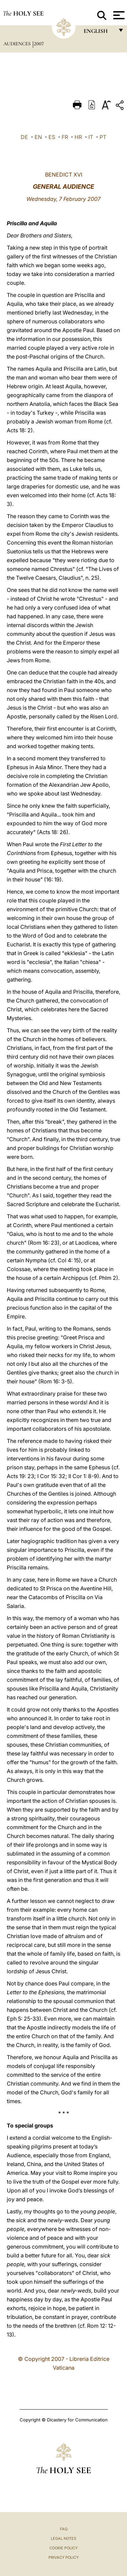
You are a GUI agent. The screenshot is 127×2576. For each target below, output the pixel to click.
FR (65, 137)
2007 (39, 44)
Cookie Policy (63, 2548)
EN (38, 137)
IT (90, 137)
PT (103, 137)
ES (51, 137)
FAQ (63, 2529)
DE (24, 137)
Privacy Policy (63, 2557)
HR (78, 137)
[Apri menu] (118, 15)
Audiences (17, 44)
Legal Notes (63, 2538)
